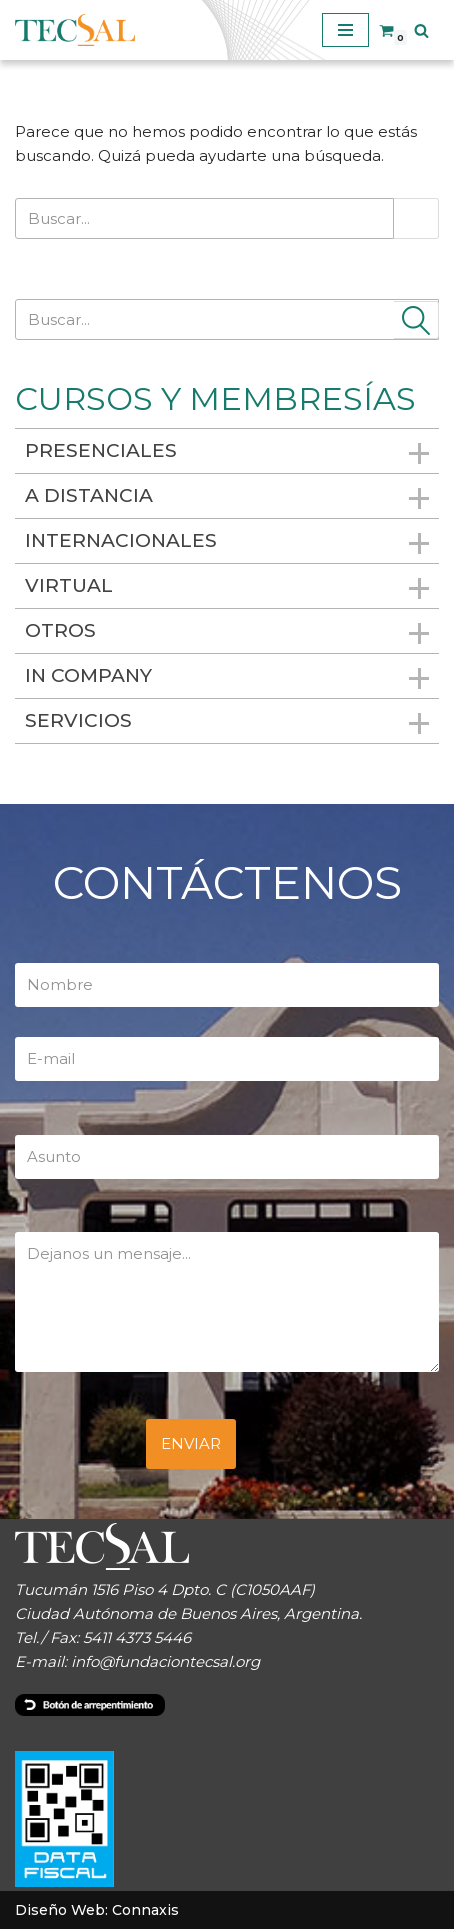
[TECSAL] (75, 30)
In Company (227, 677)
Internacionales (227, 542)
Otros (227, 632)
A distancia (227, 497)
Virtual (227, 587)
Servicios (227, 722)
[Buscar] (421, 30)
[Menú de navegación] (345, 30)
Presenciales (227, 452)
